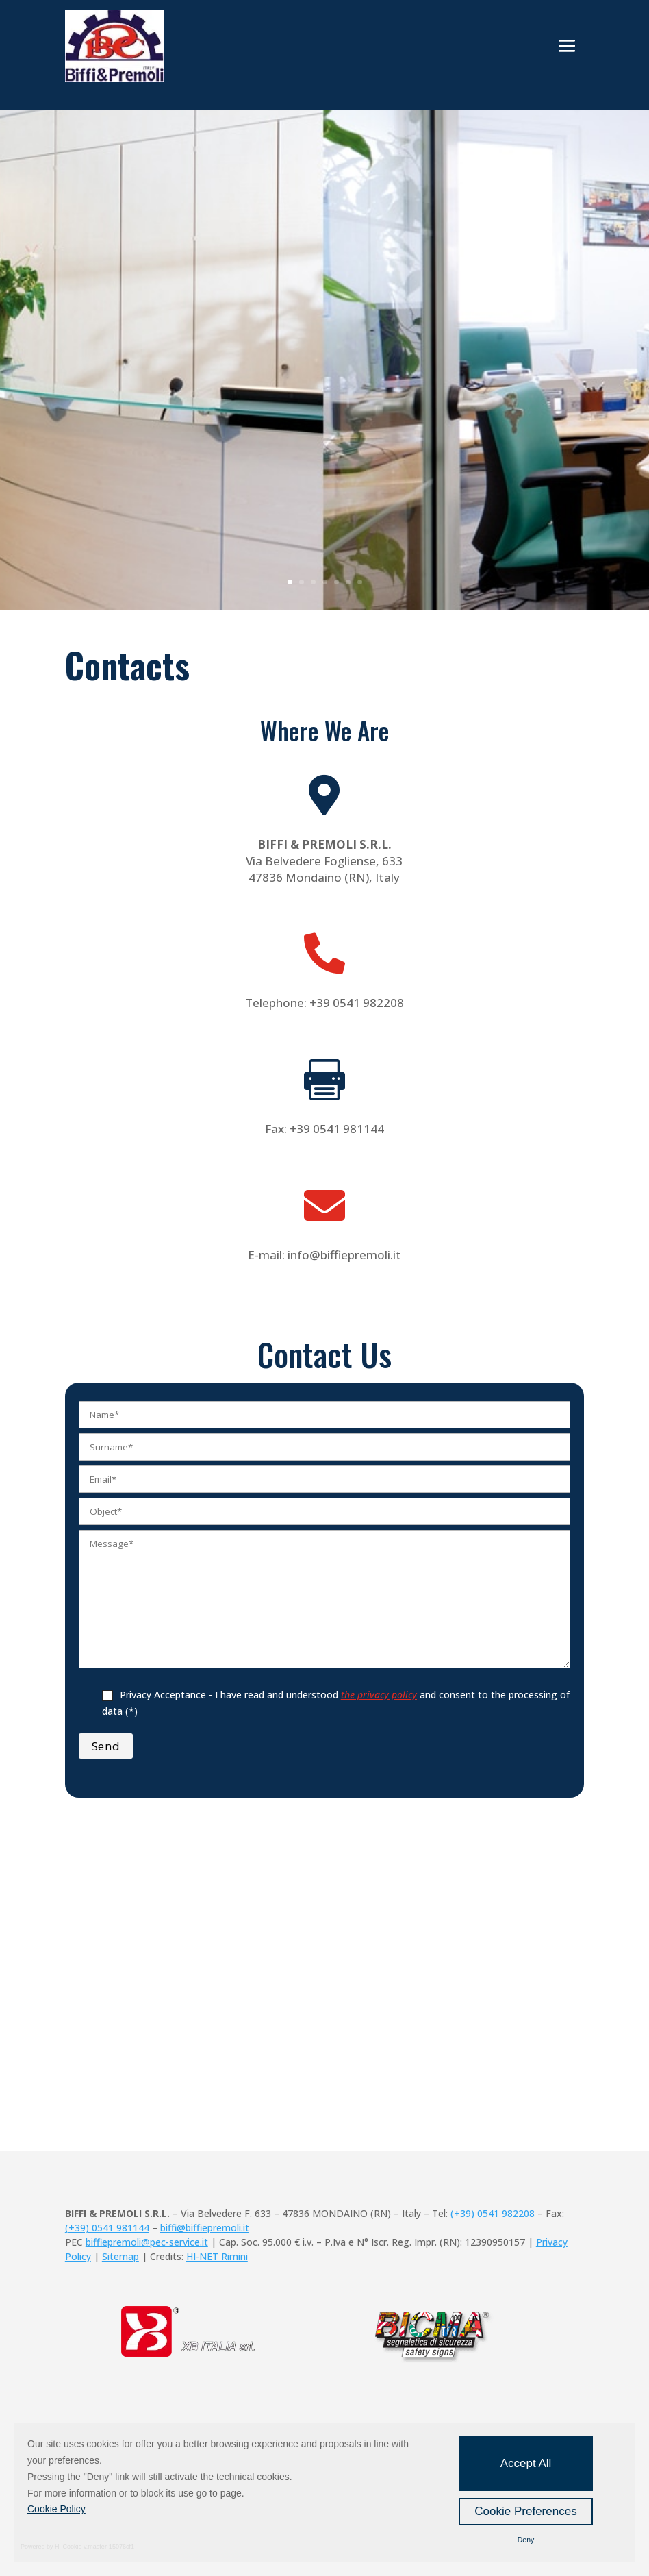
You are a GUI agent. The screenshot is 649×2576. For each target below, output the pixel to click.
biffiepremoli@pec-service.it (147, 2242)
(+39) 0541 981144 (107, 2227)
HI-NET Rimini (217, 2256)
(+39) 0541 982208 (492, 2213)
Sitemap (120, 2256)
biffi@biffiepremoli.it (204, 2227)
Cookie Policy (56, 2508)
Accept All (526, 2463)
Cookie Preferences (525, 2511)
